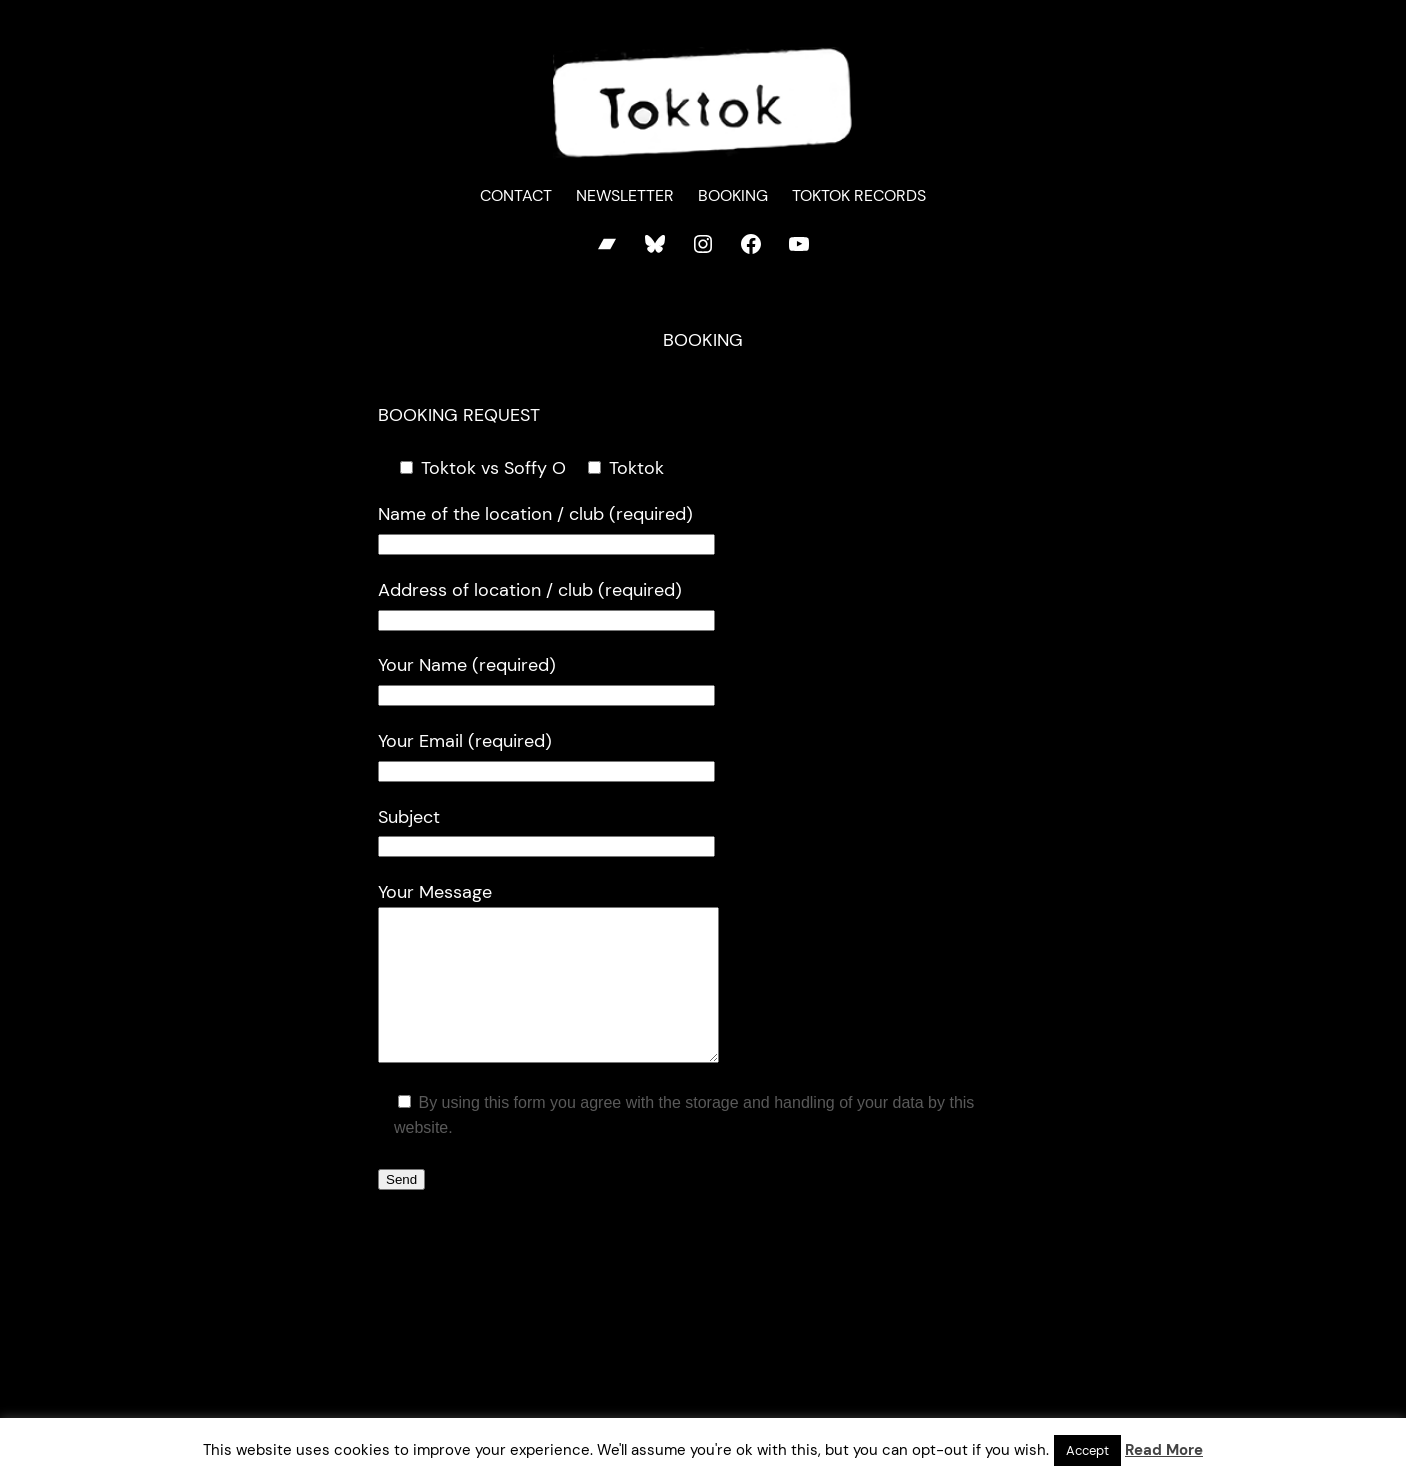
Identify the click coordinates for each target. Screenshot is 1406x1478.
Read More (1164, 1450)
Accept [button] (1087, 1450)
